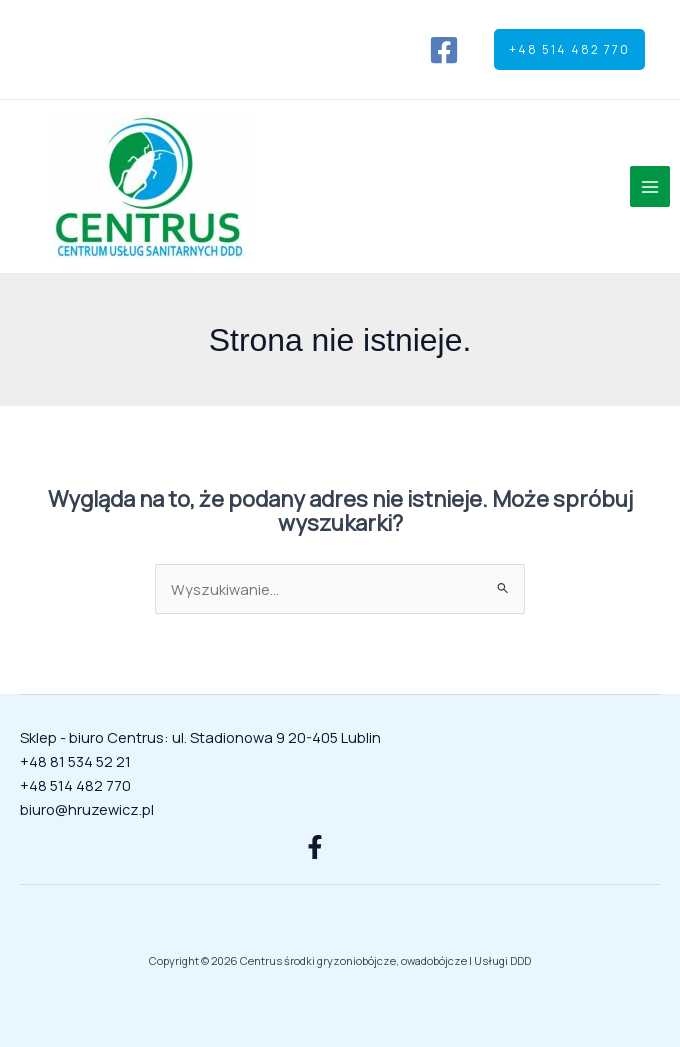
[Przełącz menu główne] (650, 186)
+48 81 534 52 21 (75, 761)
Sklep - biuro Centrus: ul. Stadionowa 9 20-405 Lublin (200, 737)
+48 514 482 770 (75, 785)
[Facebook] (444, 50)
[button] (569, 50)
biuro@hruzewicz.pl (87, 809)
